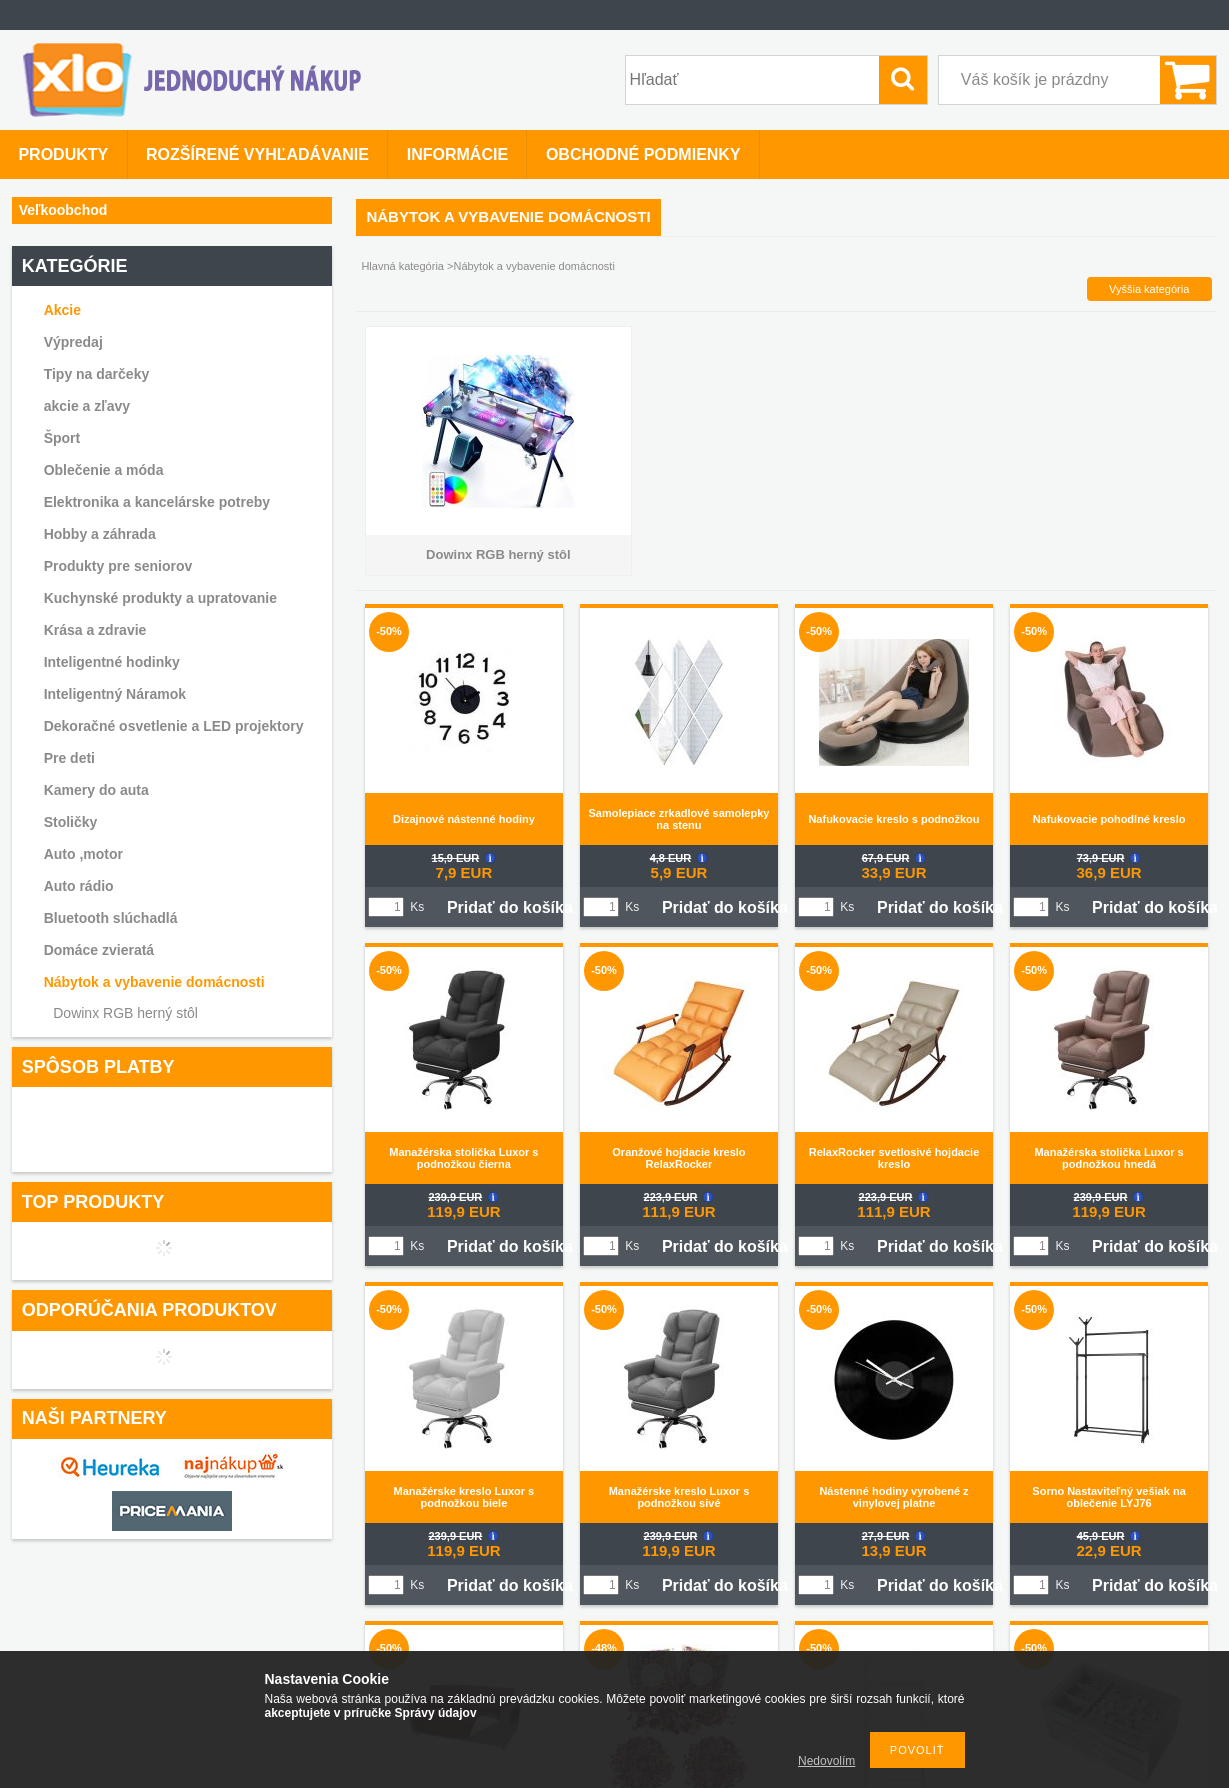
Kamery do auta (96, 790)
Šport (62, 438)
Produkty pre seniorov (118, 566)
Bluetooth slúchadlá (111, 918)
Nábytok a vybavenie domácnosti (154, 982)
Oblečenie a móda (104, 470)
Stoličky (71, 822)
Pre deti (69, 758)
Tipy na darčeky (97, 374)
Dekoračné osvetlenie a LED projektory (174, 726)
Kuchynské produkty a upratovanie (160, 598)
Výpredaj (73, 342)
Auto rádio (79, 886)
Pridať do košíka (510, 907)
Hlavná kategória (402, 266)
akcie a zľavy (87, 406)
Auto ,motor (83, 854)
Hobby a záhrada (100, 534)
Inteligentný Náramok (115, 694)
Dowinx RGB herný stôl (125, 1013)
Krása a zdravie (95, 630)
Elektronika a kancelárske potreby (157, 502)
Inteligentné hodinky (112, 662)
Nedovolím (826, 1761)
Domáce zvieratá (99, 950)
